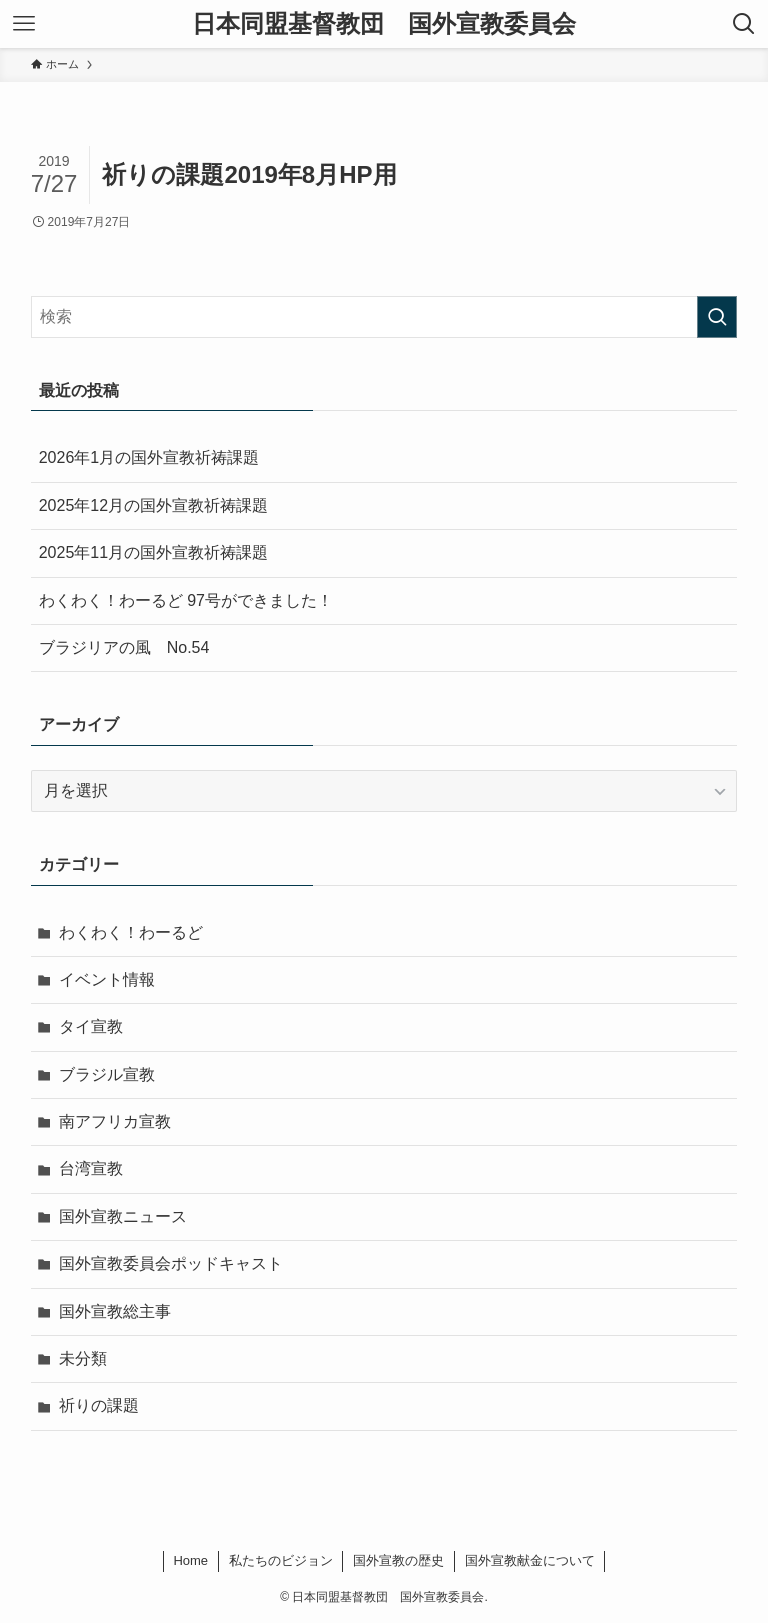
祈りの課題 (99, 1405)
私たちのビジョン (281, 1560)
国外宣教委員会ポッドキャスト (171, 1263)
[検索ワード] (384, 317)
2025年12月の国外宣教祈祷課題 (153, 505)
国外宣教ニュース (123, 1216)
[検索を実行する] (717, 317)
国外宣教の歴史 (398, 1560)
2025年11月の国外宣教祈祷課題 (153, 552)
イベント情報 (107, 979)
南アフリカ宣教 (115, 1121)
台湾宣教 (91, 1168)
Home (190, 1560)
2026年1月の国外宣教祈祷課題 (149, 457)
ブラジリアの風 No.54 (124, 647)
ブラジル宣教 (107, 1074)
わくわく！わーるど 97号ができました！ (186, 600)
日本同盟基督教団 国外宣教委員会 (384, 24)
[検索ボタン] (744, 24)
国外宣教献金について (530, 1560)
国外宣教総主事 (115, 1311)
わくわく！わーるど (131, 932)
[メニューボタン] (24, 24)
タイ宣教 (91, 1026)
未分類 (83, 1358)
